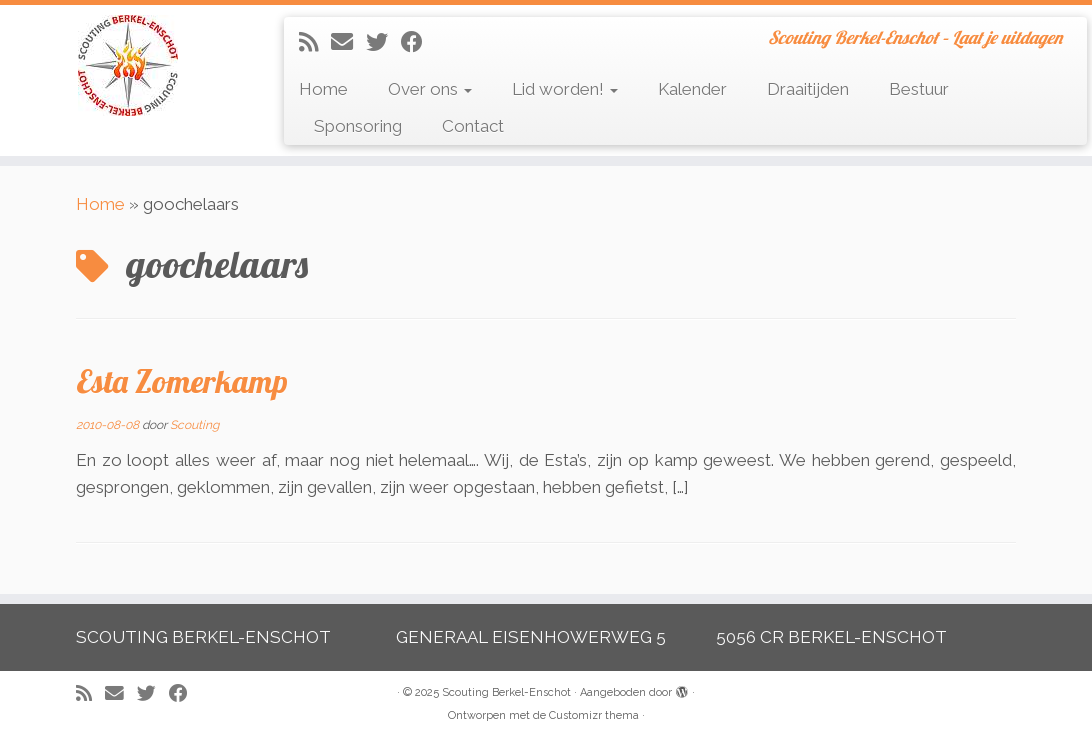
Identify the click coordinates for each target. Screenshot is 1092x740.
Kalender (692, 89)
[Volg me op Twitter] (383, 42)
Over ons (430, 89)
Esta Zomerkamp (182, 381)
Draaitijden (808, 89)
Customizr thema (594, 715)
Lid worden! (565, 89)
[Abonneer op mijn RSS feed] (315, 42)
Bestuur (919, 89)
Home (323, 89)
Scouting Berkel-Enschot (506, 692)
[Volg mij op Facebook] (418, 42)
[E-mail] (348, 42)
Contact (473, 126)
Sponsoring (358, 126)
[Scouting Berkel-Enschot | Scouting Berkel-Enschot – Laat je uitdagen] (128, 65)
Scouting (194, 425)
